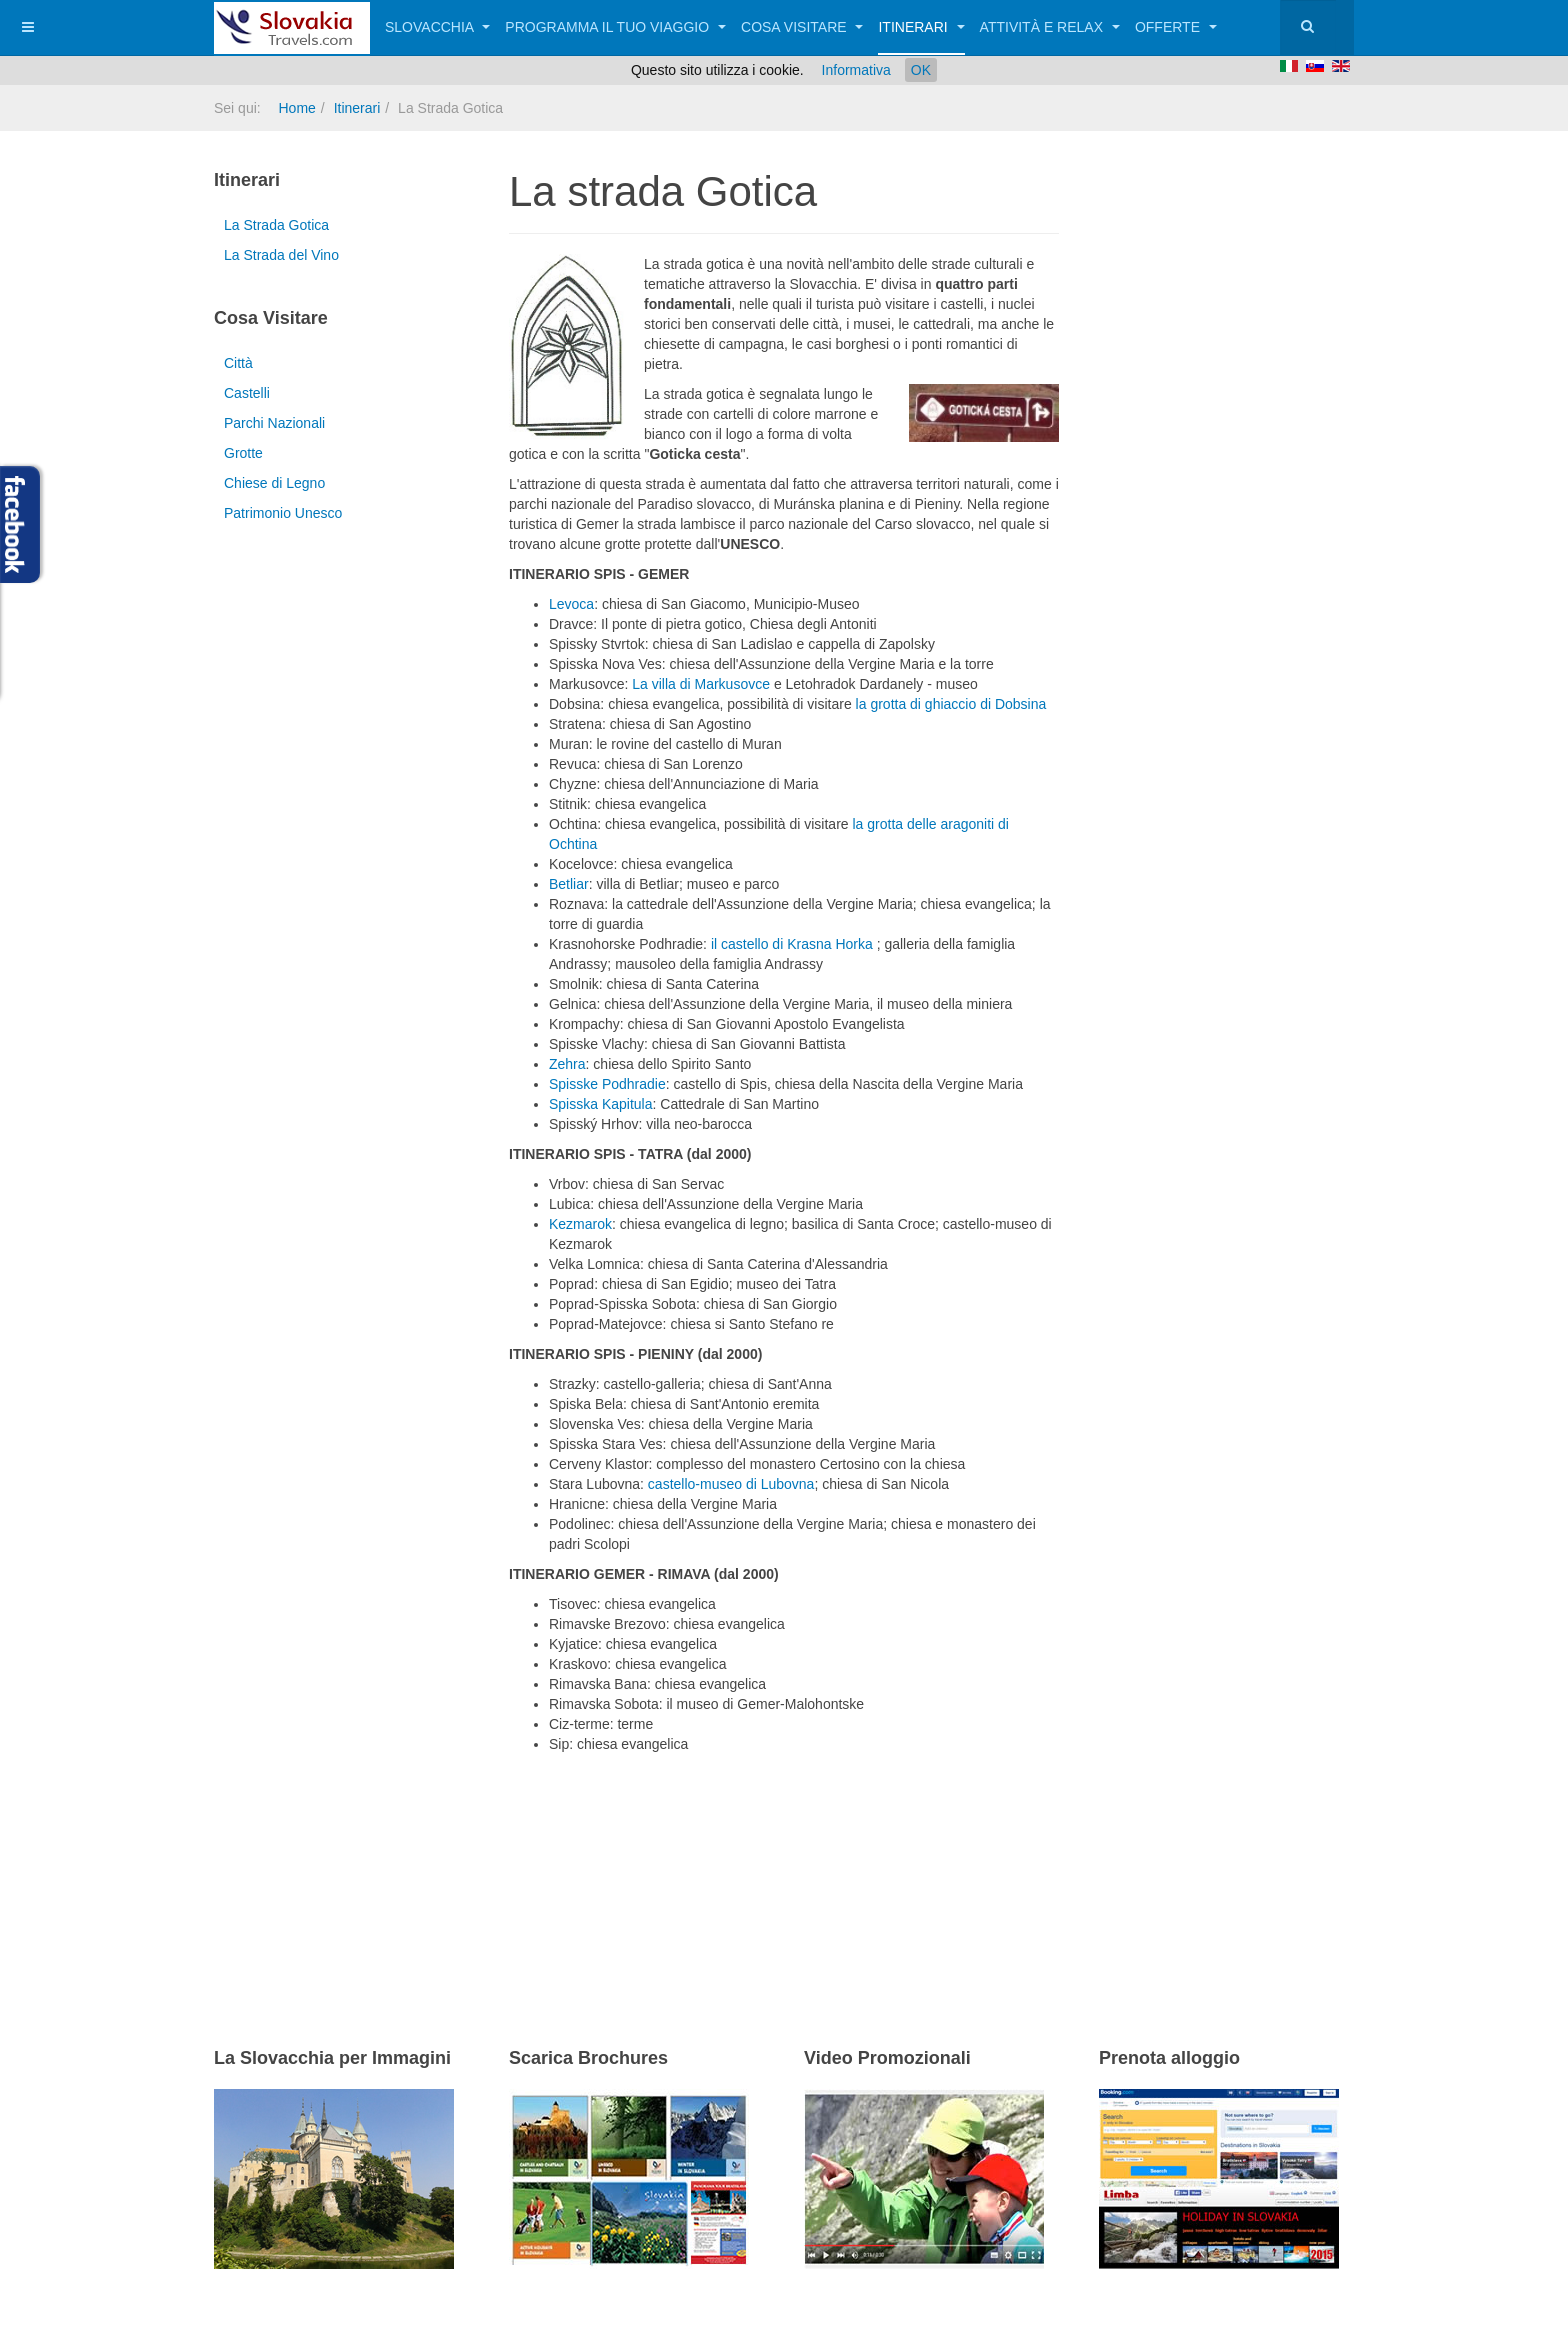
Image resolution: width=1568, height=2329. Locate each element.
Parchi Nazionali (274, 423)
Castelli (247, 393)
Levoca (571, 604)
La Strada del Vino (281, 255)
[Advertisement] (743, 1874)
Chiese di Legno (274, 483)
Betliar (569, 884)
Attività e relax (1050, 27)
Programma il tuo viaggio (615, 27)
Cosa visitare (802, 27)
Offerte (1176, 27)
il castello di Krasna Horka (794, 944)
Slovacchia (437, 27)
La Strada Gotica (276, 225)
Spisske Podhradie (607, 1084)
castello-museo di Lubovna (731, 1484)
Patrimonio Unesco (283, 513)
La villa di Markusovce (703, 684)
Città (238, 363)
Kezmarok (580, 1224)
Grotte (243, 453)
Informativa (856, 70)
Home (296, 108)
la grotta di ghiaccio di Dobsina (951, 704)
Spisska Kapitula (601, 1104)
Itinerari (921, 27)
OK (921, 70)
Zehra (567, 1064)
